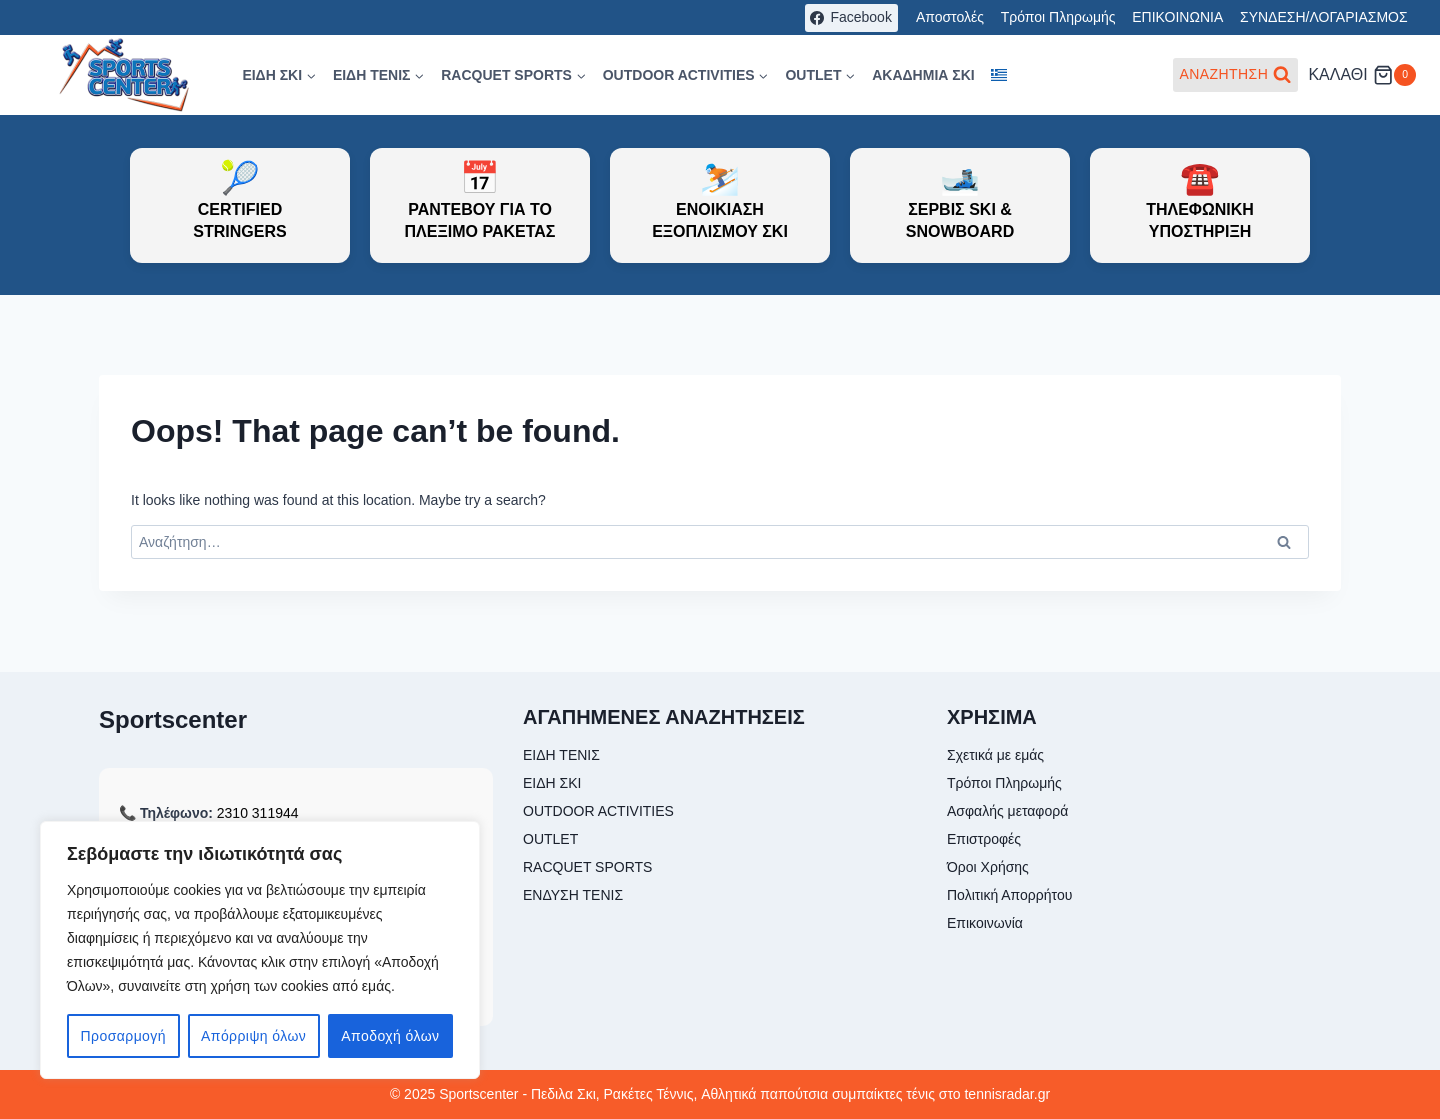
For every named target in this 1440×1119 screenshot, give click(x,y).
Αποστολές (950, 17)
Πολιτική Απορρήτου (1009, 895)
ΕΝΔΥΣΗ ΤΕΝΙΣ (573, 895)
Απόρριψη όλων (253, 1036)
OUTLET (550, 839)
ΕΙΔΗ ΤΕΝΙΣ (561, 755)
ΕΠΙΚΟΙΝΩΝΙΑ (1177, 17)
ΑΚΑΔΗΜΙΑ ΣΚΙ (923, 75)
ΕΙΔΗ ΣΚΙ (552, 783)
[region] (260, 950)
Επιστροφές (984, 839)
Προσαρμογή (123, 1036)
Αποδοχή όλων (390, 1036)
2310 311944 (258, 813)
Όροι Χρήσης (988, 867)
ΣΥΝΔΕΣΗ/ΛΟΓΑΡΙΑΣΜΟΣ (1324, 17)
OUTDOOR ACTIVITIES (598, 811)
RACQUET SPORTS (587, 867)
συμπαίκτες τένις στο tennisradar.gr (941, 1094)
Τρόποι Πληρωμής (1058, 17)
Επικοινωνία (985, 923)
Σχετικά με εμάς (995, 755)
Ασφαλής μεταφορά (1007, 811)
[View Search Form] (1236, 75)
